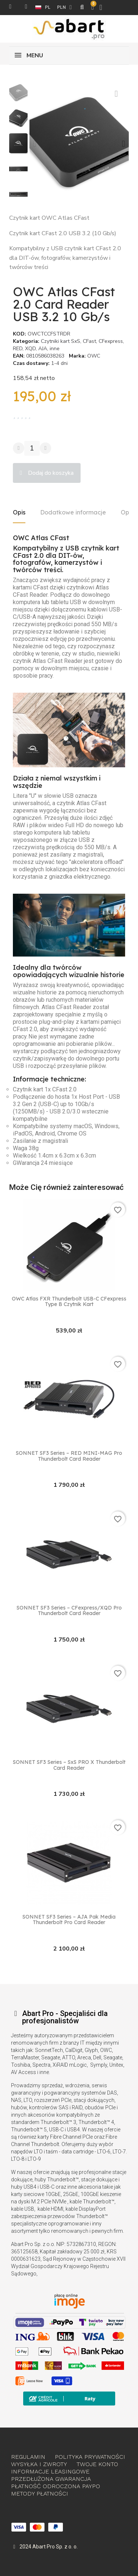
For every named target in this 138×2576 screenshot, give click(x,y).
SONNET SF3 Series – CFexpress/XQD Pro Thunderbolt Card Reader (69, 1611)
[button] (34, 143)
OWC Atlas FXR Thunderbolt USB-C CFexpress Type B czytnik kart (69, 1301)
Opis (19, 512)
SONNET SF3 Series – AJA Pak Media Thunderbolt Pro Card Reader (69, 1920)
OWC (93, 355)
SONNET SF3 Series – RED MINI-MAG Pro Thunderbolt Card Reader (69, 1456)
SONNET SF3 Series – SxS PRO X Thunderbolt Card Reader (69, 1765)
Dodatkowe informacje (73, 512)
